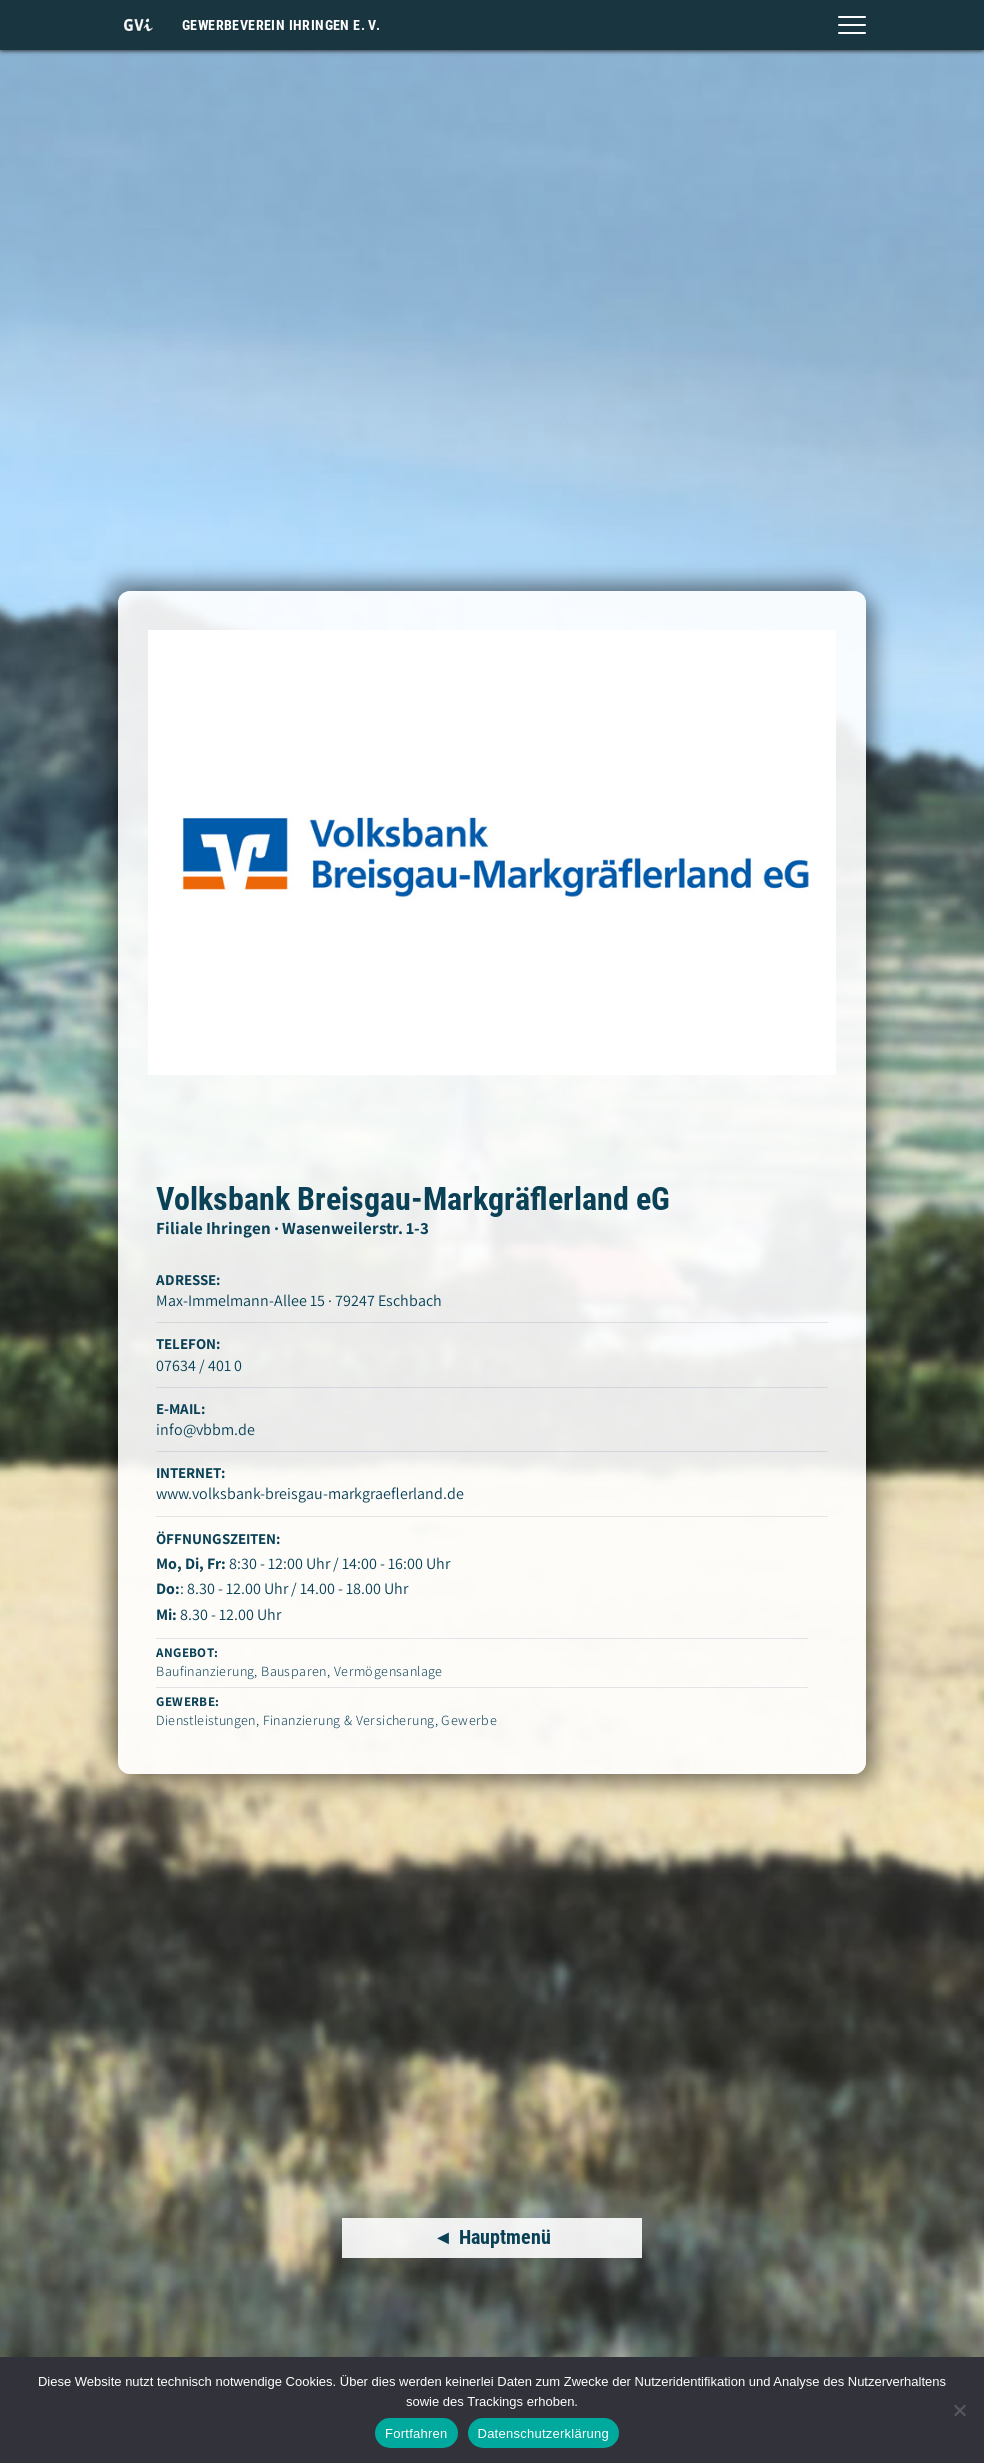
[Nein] (959, 2410)
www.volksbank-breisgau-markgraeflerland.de (310, 1493)
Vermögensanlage (388, 1671)
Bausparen (294, 1671)
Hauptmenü (505, 2238)
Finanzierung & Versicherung (349, 1720)
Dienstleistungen (205, 1720)
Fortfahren (416, 2433)
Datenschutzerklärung (543, 2433)
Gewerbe (469, 1720)
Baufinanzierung (205, 1671)
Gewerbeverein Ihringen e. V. (281, 25)
